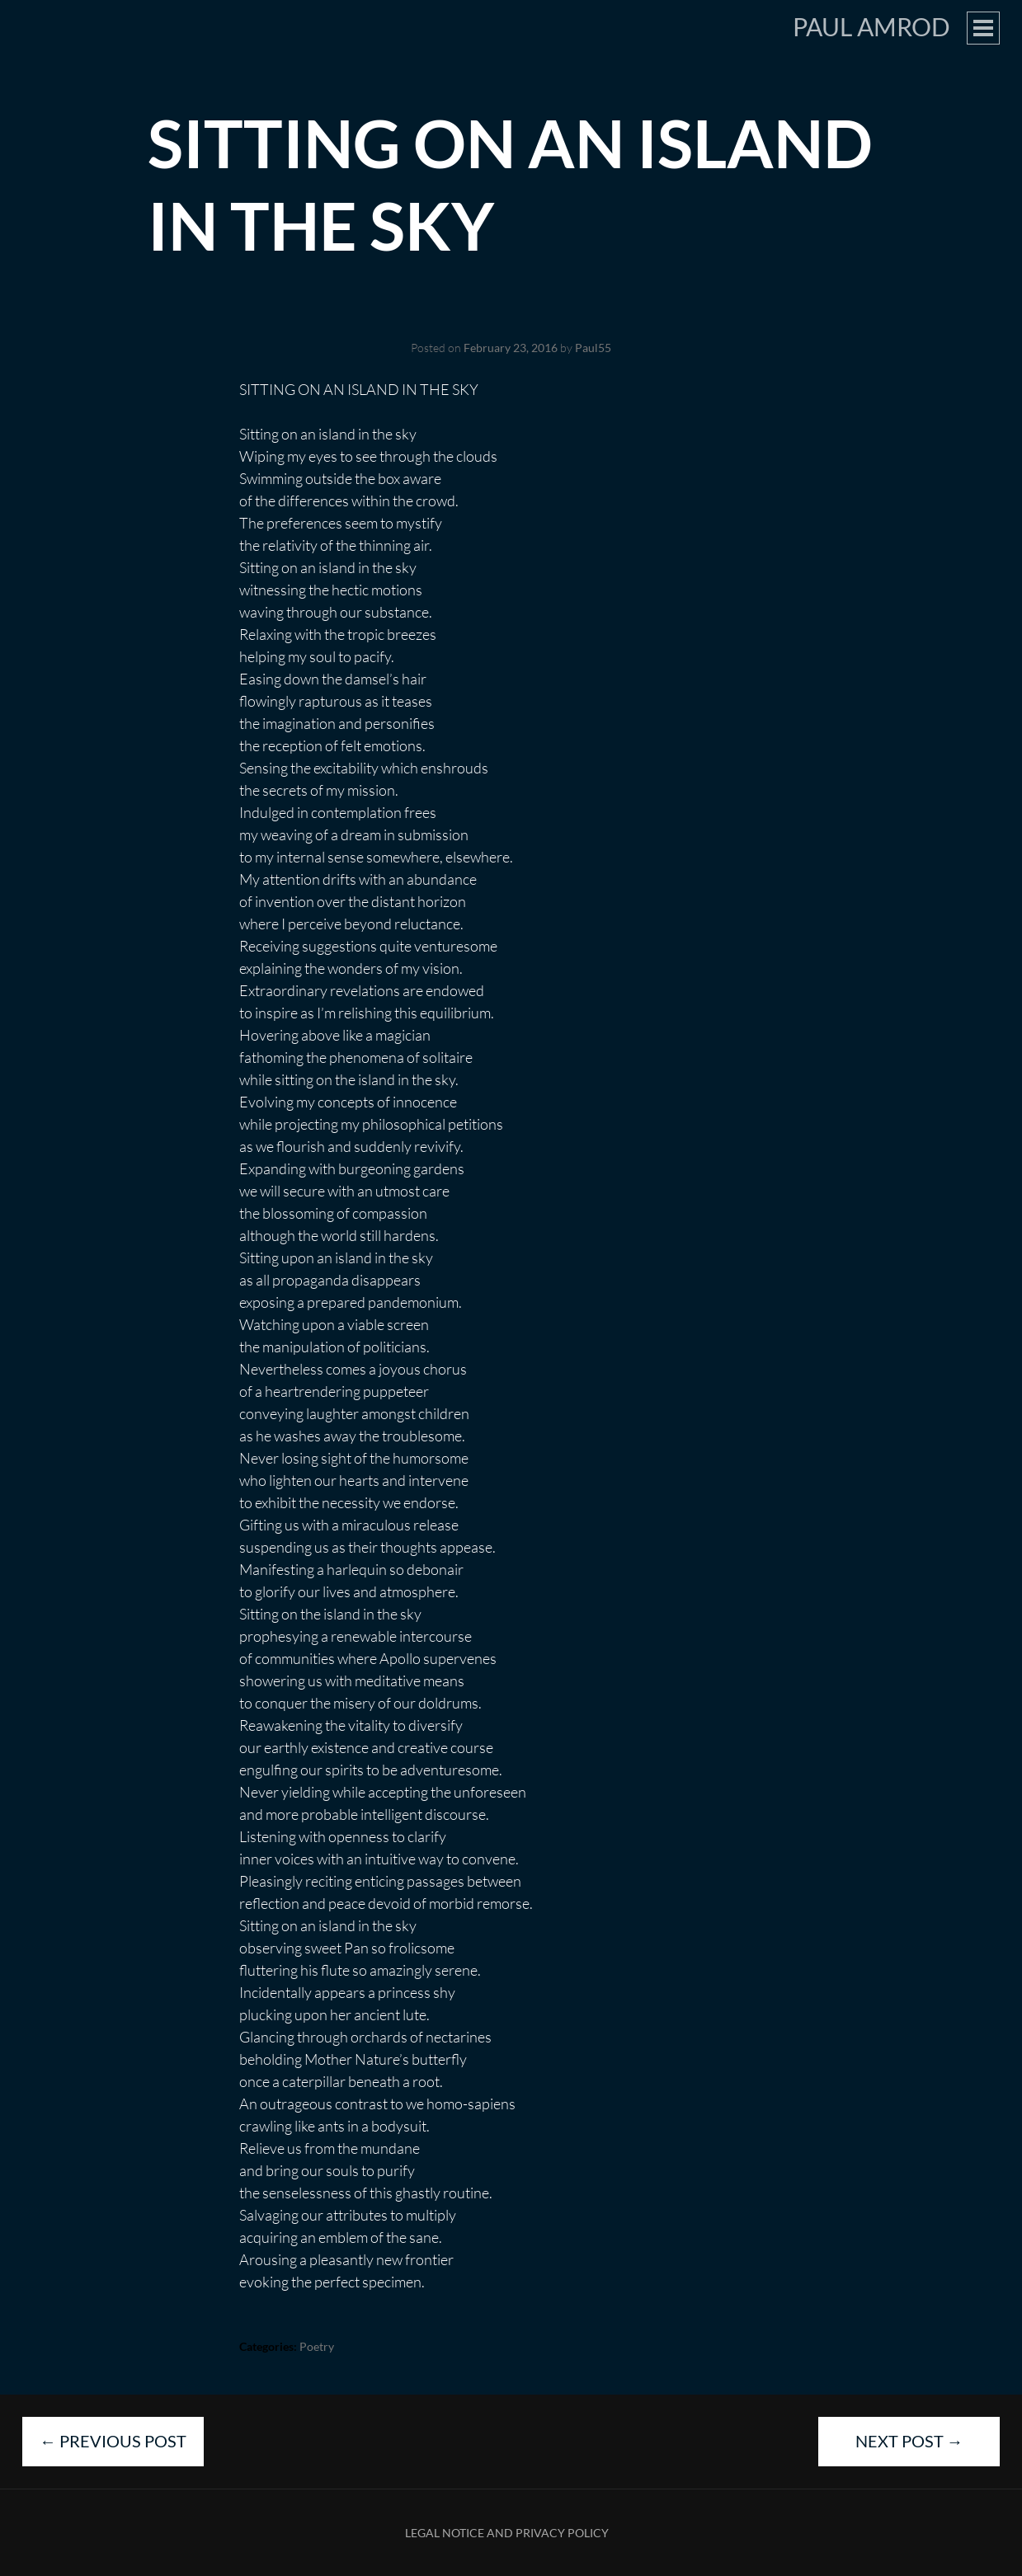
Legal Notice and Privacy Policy (507, 2533)
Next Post (909, 2441)
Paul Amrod (871, 26)
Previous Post (113, 2441)
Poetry (316, 2346)
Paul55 (593, 348)
